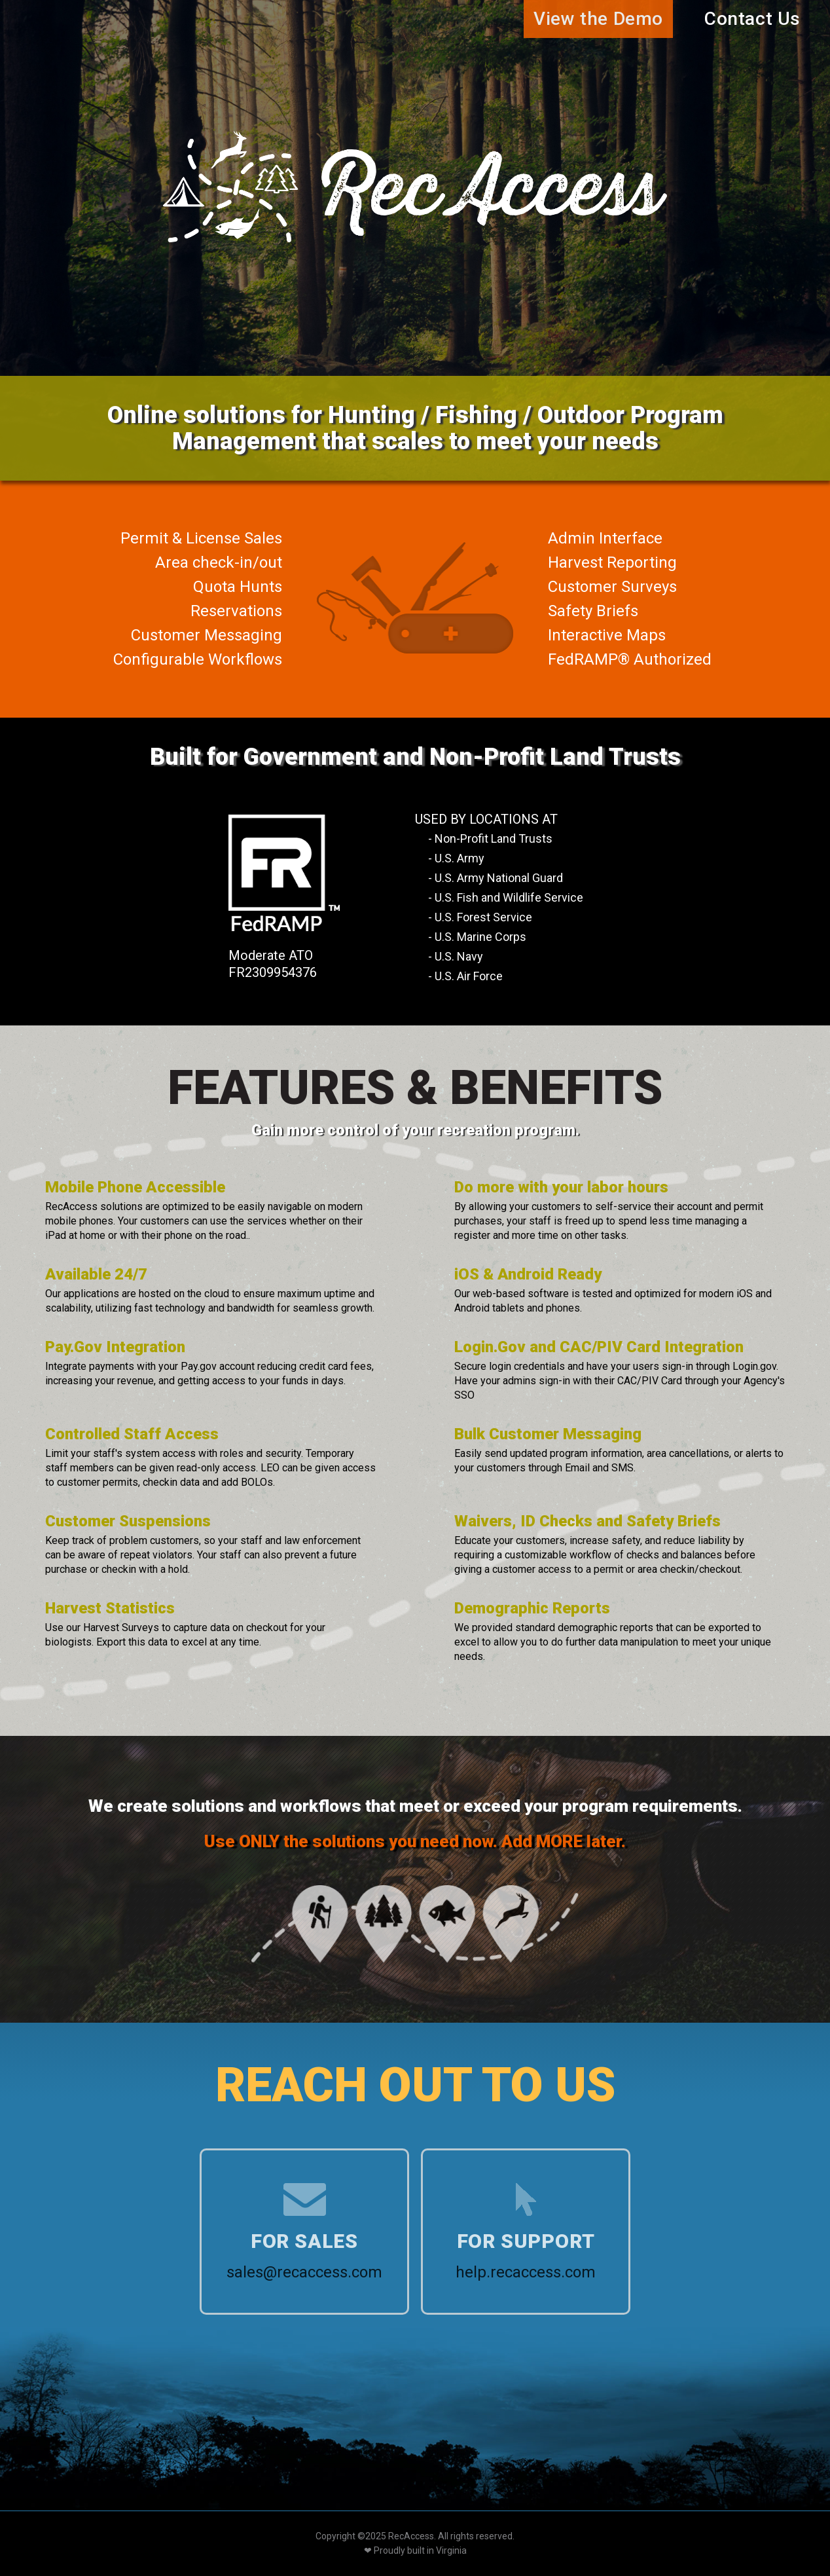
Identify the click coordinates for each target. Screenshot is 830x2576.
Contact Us (752, 18)
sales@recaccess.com (304, 2272)
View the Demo (598, 18)
